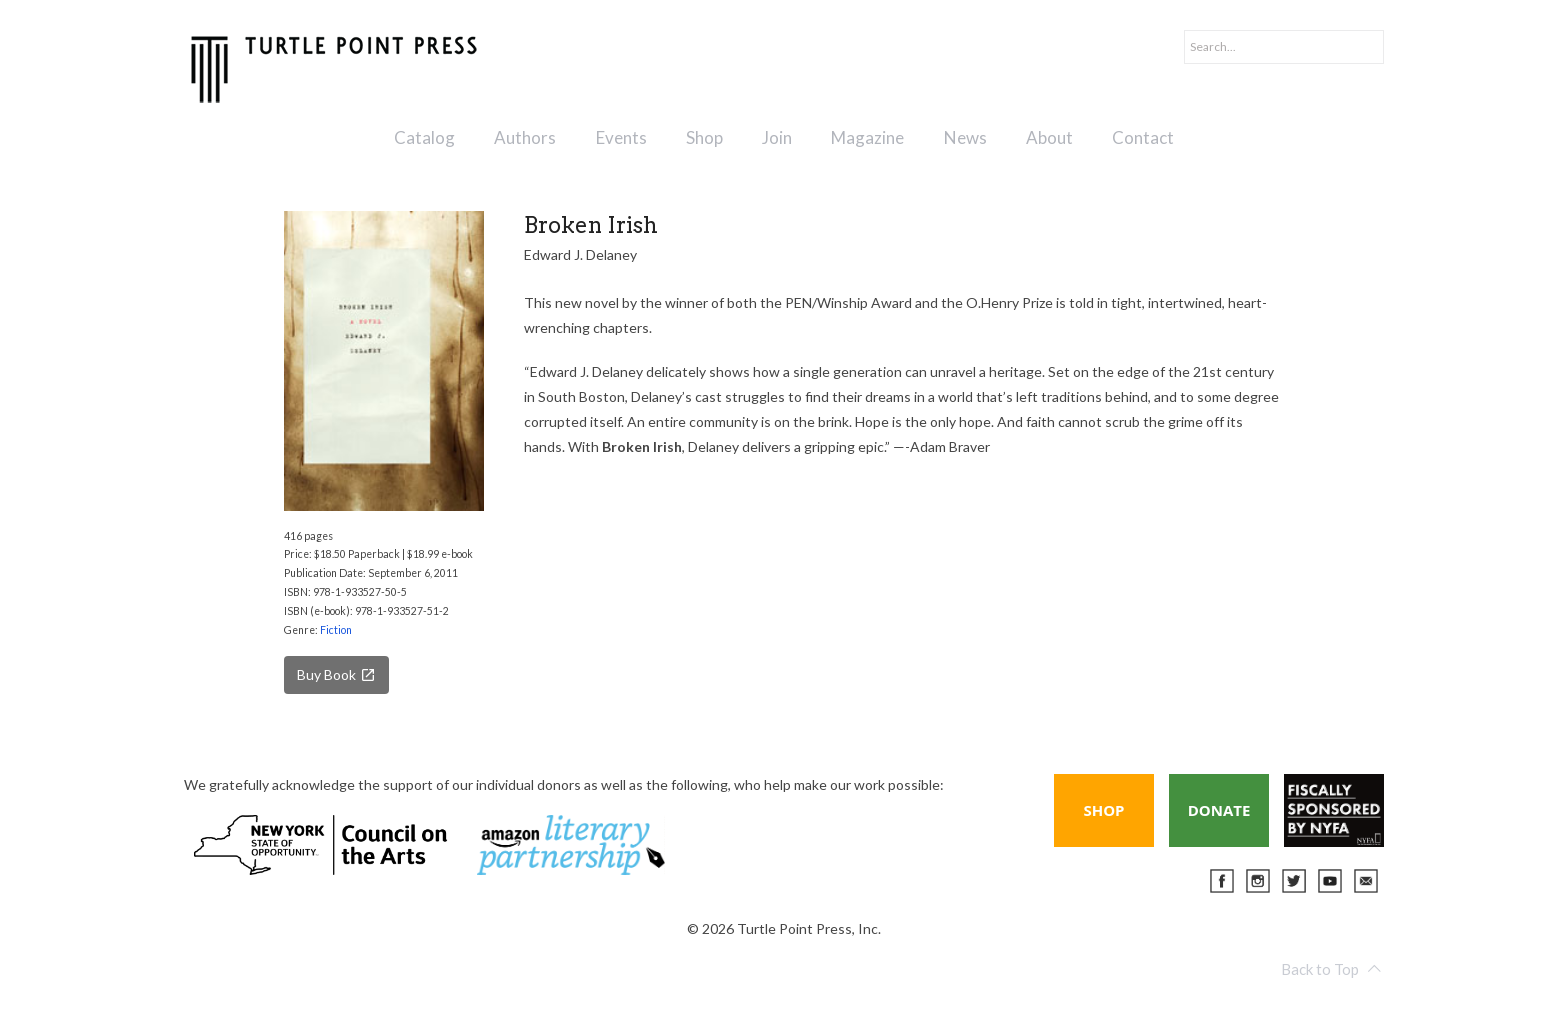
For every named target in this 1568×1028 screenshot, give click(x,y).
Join (777, 137)
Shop (704, 137)
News (965, 137)
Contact (1143, 137)
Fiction (336, 630)
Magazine (867, 137)
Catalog (424, 137)
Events (621, 137)
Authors (525, 137)
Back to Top (1331, 969)
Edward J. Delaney (580, 254)
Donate (1219, 810)
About (1049, 137)
